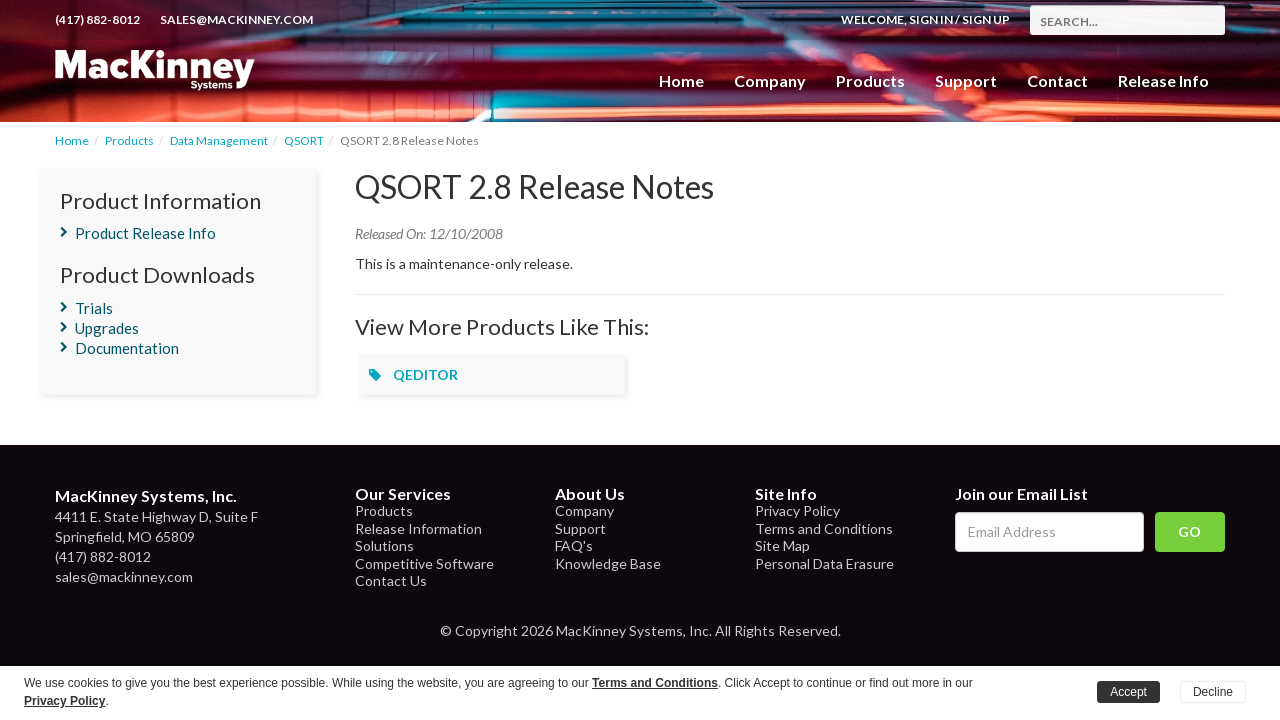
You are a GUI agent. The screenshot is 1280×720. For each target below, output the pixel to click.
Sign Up (986, 19)
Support (966, 80)
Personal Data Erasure (824, 563)
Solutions (384, 545)
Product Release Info (145, 233)
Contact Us (391, 580)
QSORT (304, 140)
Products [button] (870, 80)
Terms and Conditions (824, 528)
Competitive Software (424, 563)
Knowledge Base (608, 563)
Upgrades (107, 328)
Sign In (931, 19)
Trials (94, 308)
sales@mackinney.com (236, 19)
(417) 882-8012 (97, 19)
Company (770, 80)
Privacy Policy (797, 510)
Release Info (1163, 80)
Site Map (782, 545)
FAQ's (574, 545)
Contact (1057, 80)
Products (129, 140)
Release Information (418, 528)
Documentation (127, 348)
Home (681, 80)
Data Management (219, 140)
